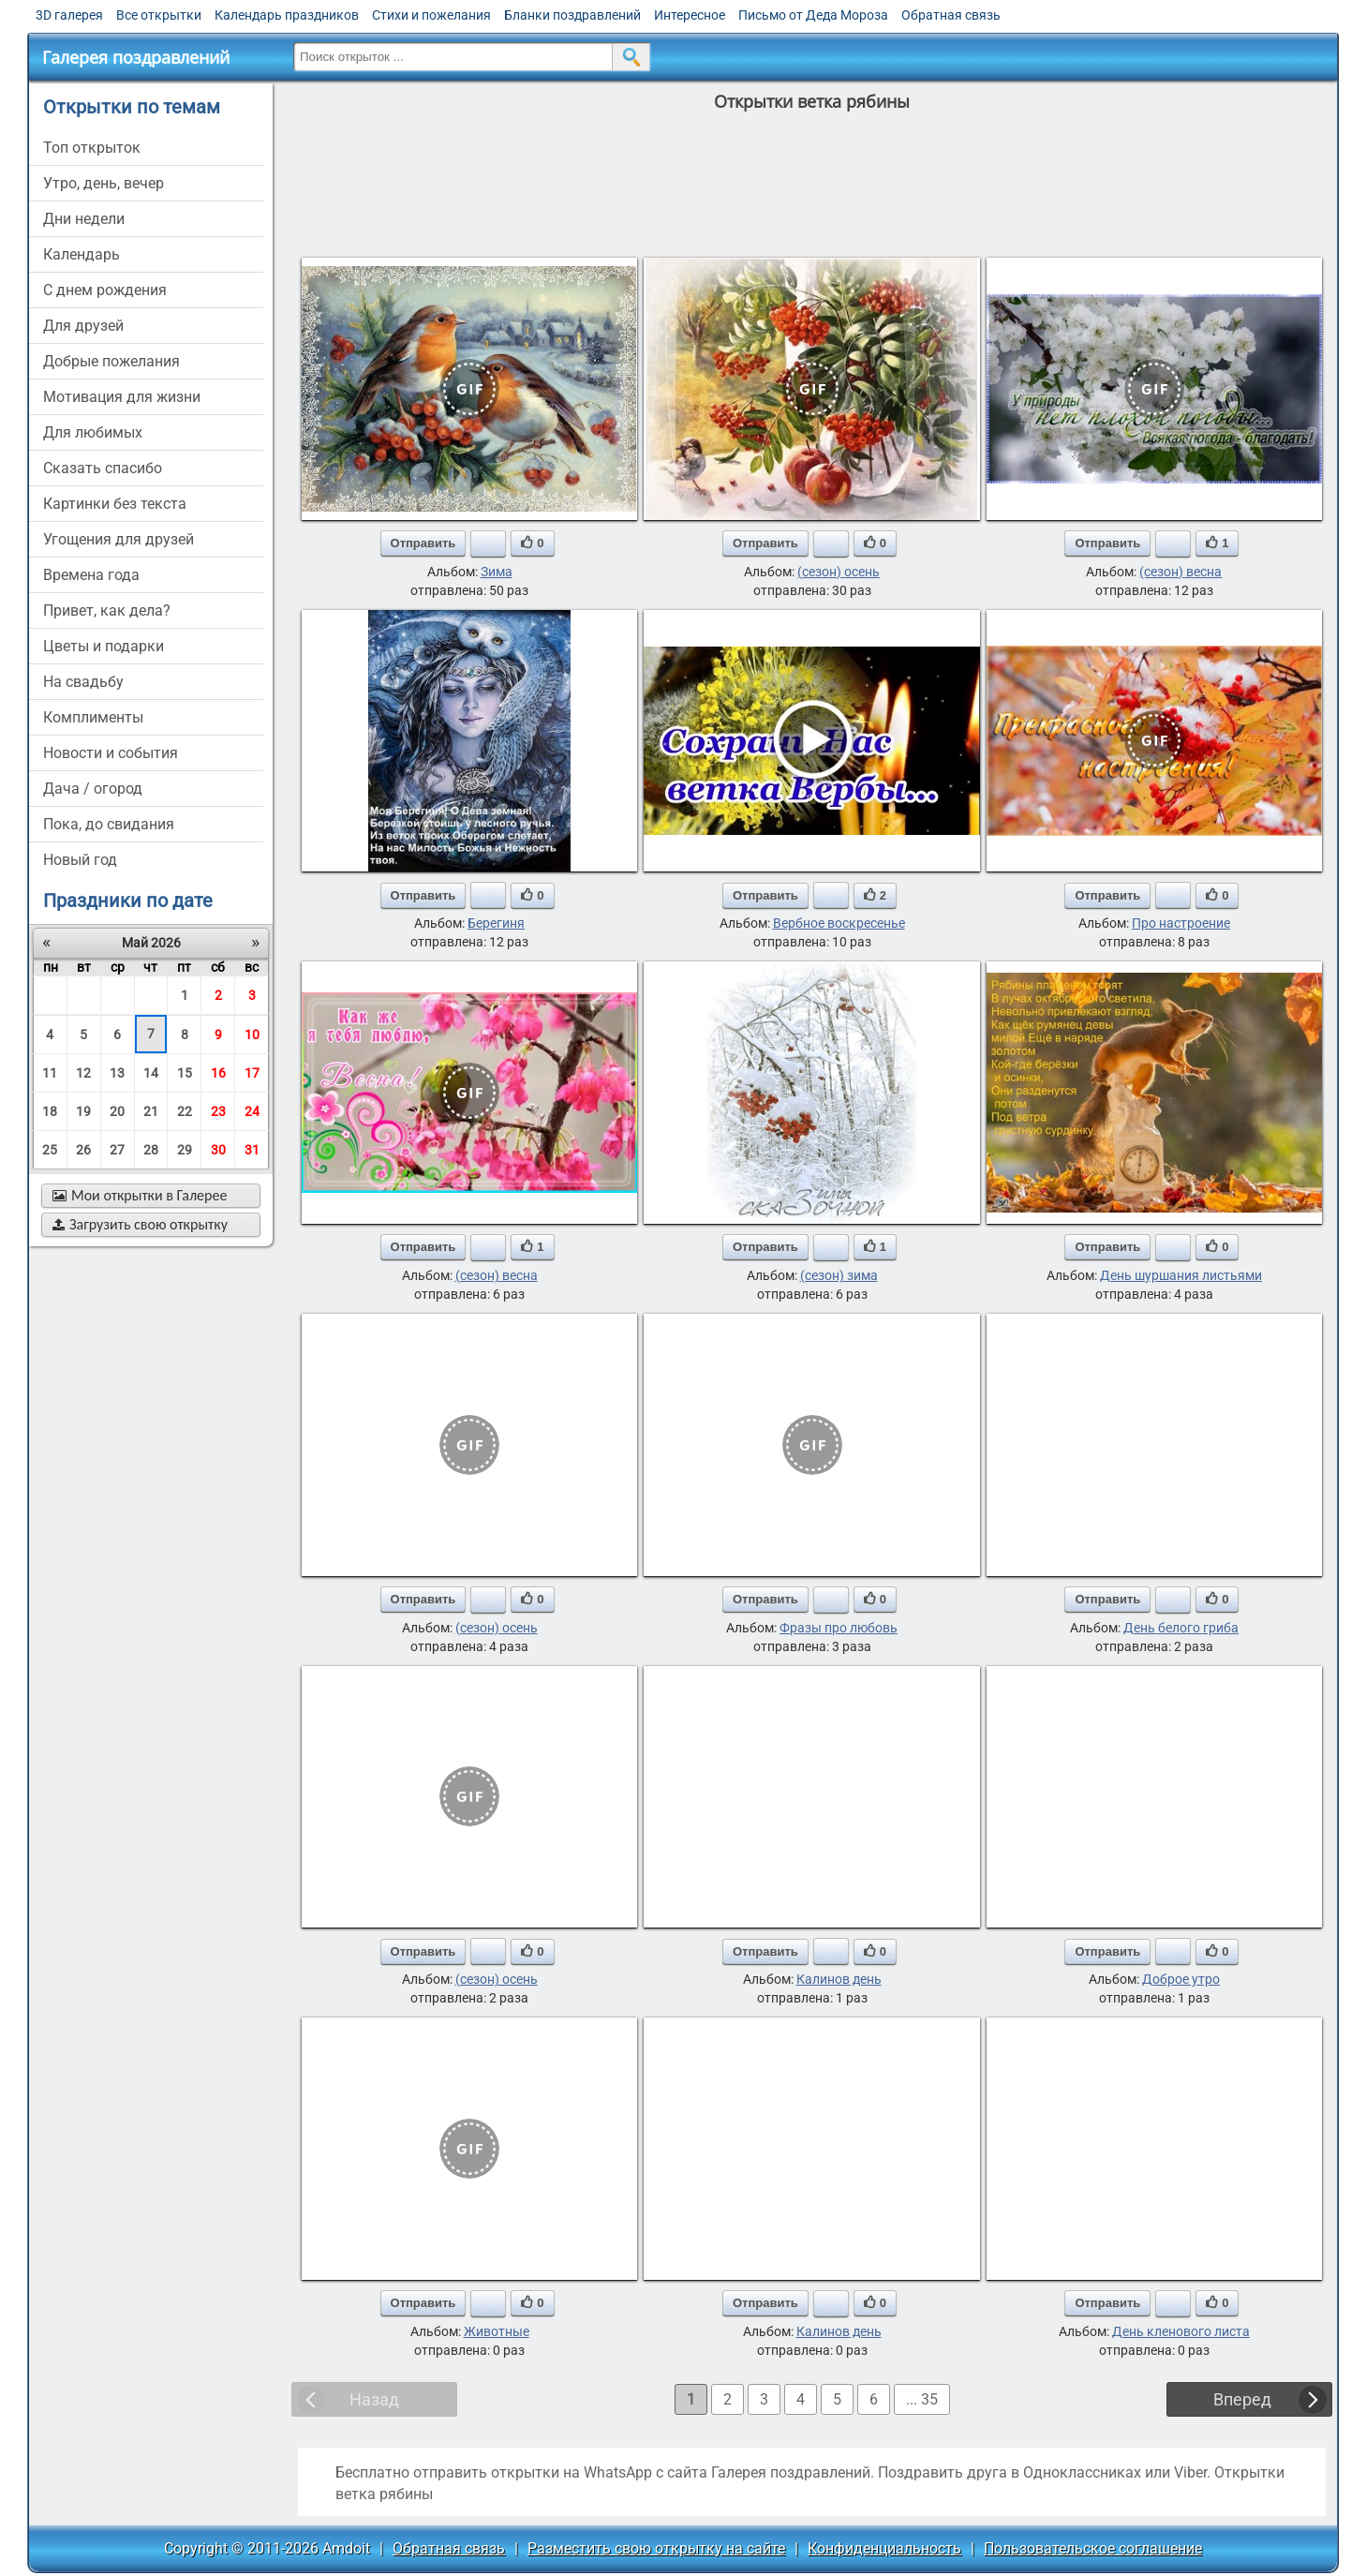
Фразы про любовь (839, 1627)
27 (117, 1149)
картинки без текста (114, 504)
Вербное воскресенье (839, 923)
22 (184, 1111)
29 (184, 1149)
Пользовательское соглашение (1093, 2548)
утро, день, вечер (103, 183)
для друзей (83, 326)
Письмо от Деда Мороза (813, 14)
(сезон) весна (1180, 571)
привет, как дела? (107, 610)
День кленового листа (1181, 2331)
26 (83, 1149)
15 (184, 1072)
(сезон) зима (839, 1275)
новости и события (110, 753)
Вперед (1242, 2399)
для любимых (92, 432)
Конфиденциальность (884, 2548)
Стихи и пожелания (431, 14)
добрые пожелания (111, 361)
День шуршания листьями (1181, 1275)
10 (252, 1034)
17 (252, 1072)
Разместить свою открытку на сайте (656, 2548)
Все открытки (158, 14)
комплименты (93, 717)
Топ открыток (92, 147)
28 (150, 1149)
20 (117, 1111)
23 (218, 1111)
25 (49, 1149)
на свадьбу (83, 682)
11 (49, 1072)
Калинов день (839, 1979)
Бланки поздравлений (572, 14)
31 (252, 1149)
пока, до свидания (108, 824)
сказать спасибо (102, 468)
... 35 (922, 2399)
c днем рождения (105, 290)
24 (252, 1111)
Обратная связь (951, 14)
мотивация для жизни (121, 397)
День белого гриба (1181, 1627)
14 (150, 1072)
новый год (80, 860)
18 (49, 1111)
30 (218, 1149)
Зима (496, 571)
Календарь (81, 254)
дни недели (84, 219)
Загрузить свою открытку (140, 1224)
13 (117, 1072)
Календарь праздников (287, 14)
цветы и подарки (103, 646)
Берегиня (496, 923)
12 (83, 1072)
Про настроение (1181, 923)
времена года (91, 575)
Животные (496, 2331)
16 (218, 1072)
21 (150, 1111)
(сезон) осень (838, 571)
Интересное (689, 14)
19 (83, 1111)
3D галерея (69, 14)
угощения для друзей (118, 539)
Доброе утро (1181, 1979)
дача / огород (92, 788)
